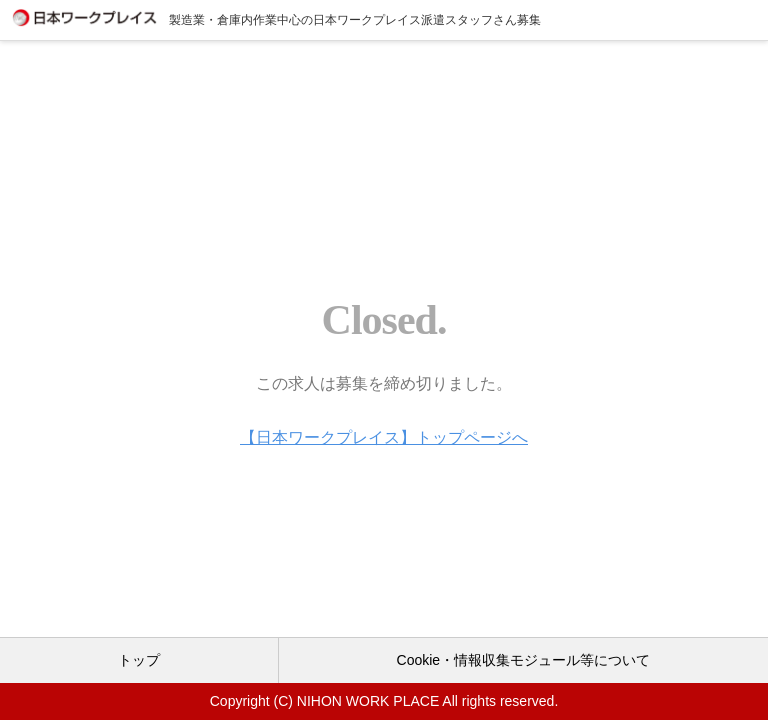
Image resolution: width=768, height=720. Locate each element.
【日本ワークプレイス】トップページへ (384, 437)
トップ (139, 660)
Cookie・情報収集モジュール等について (524, 660)
